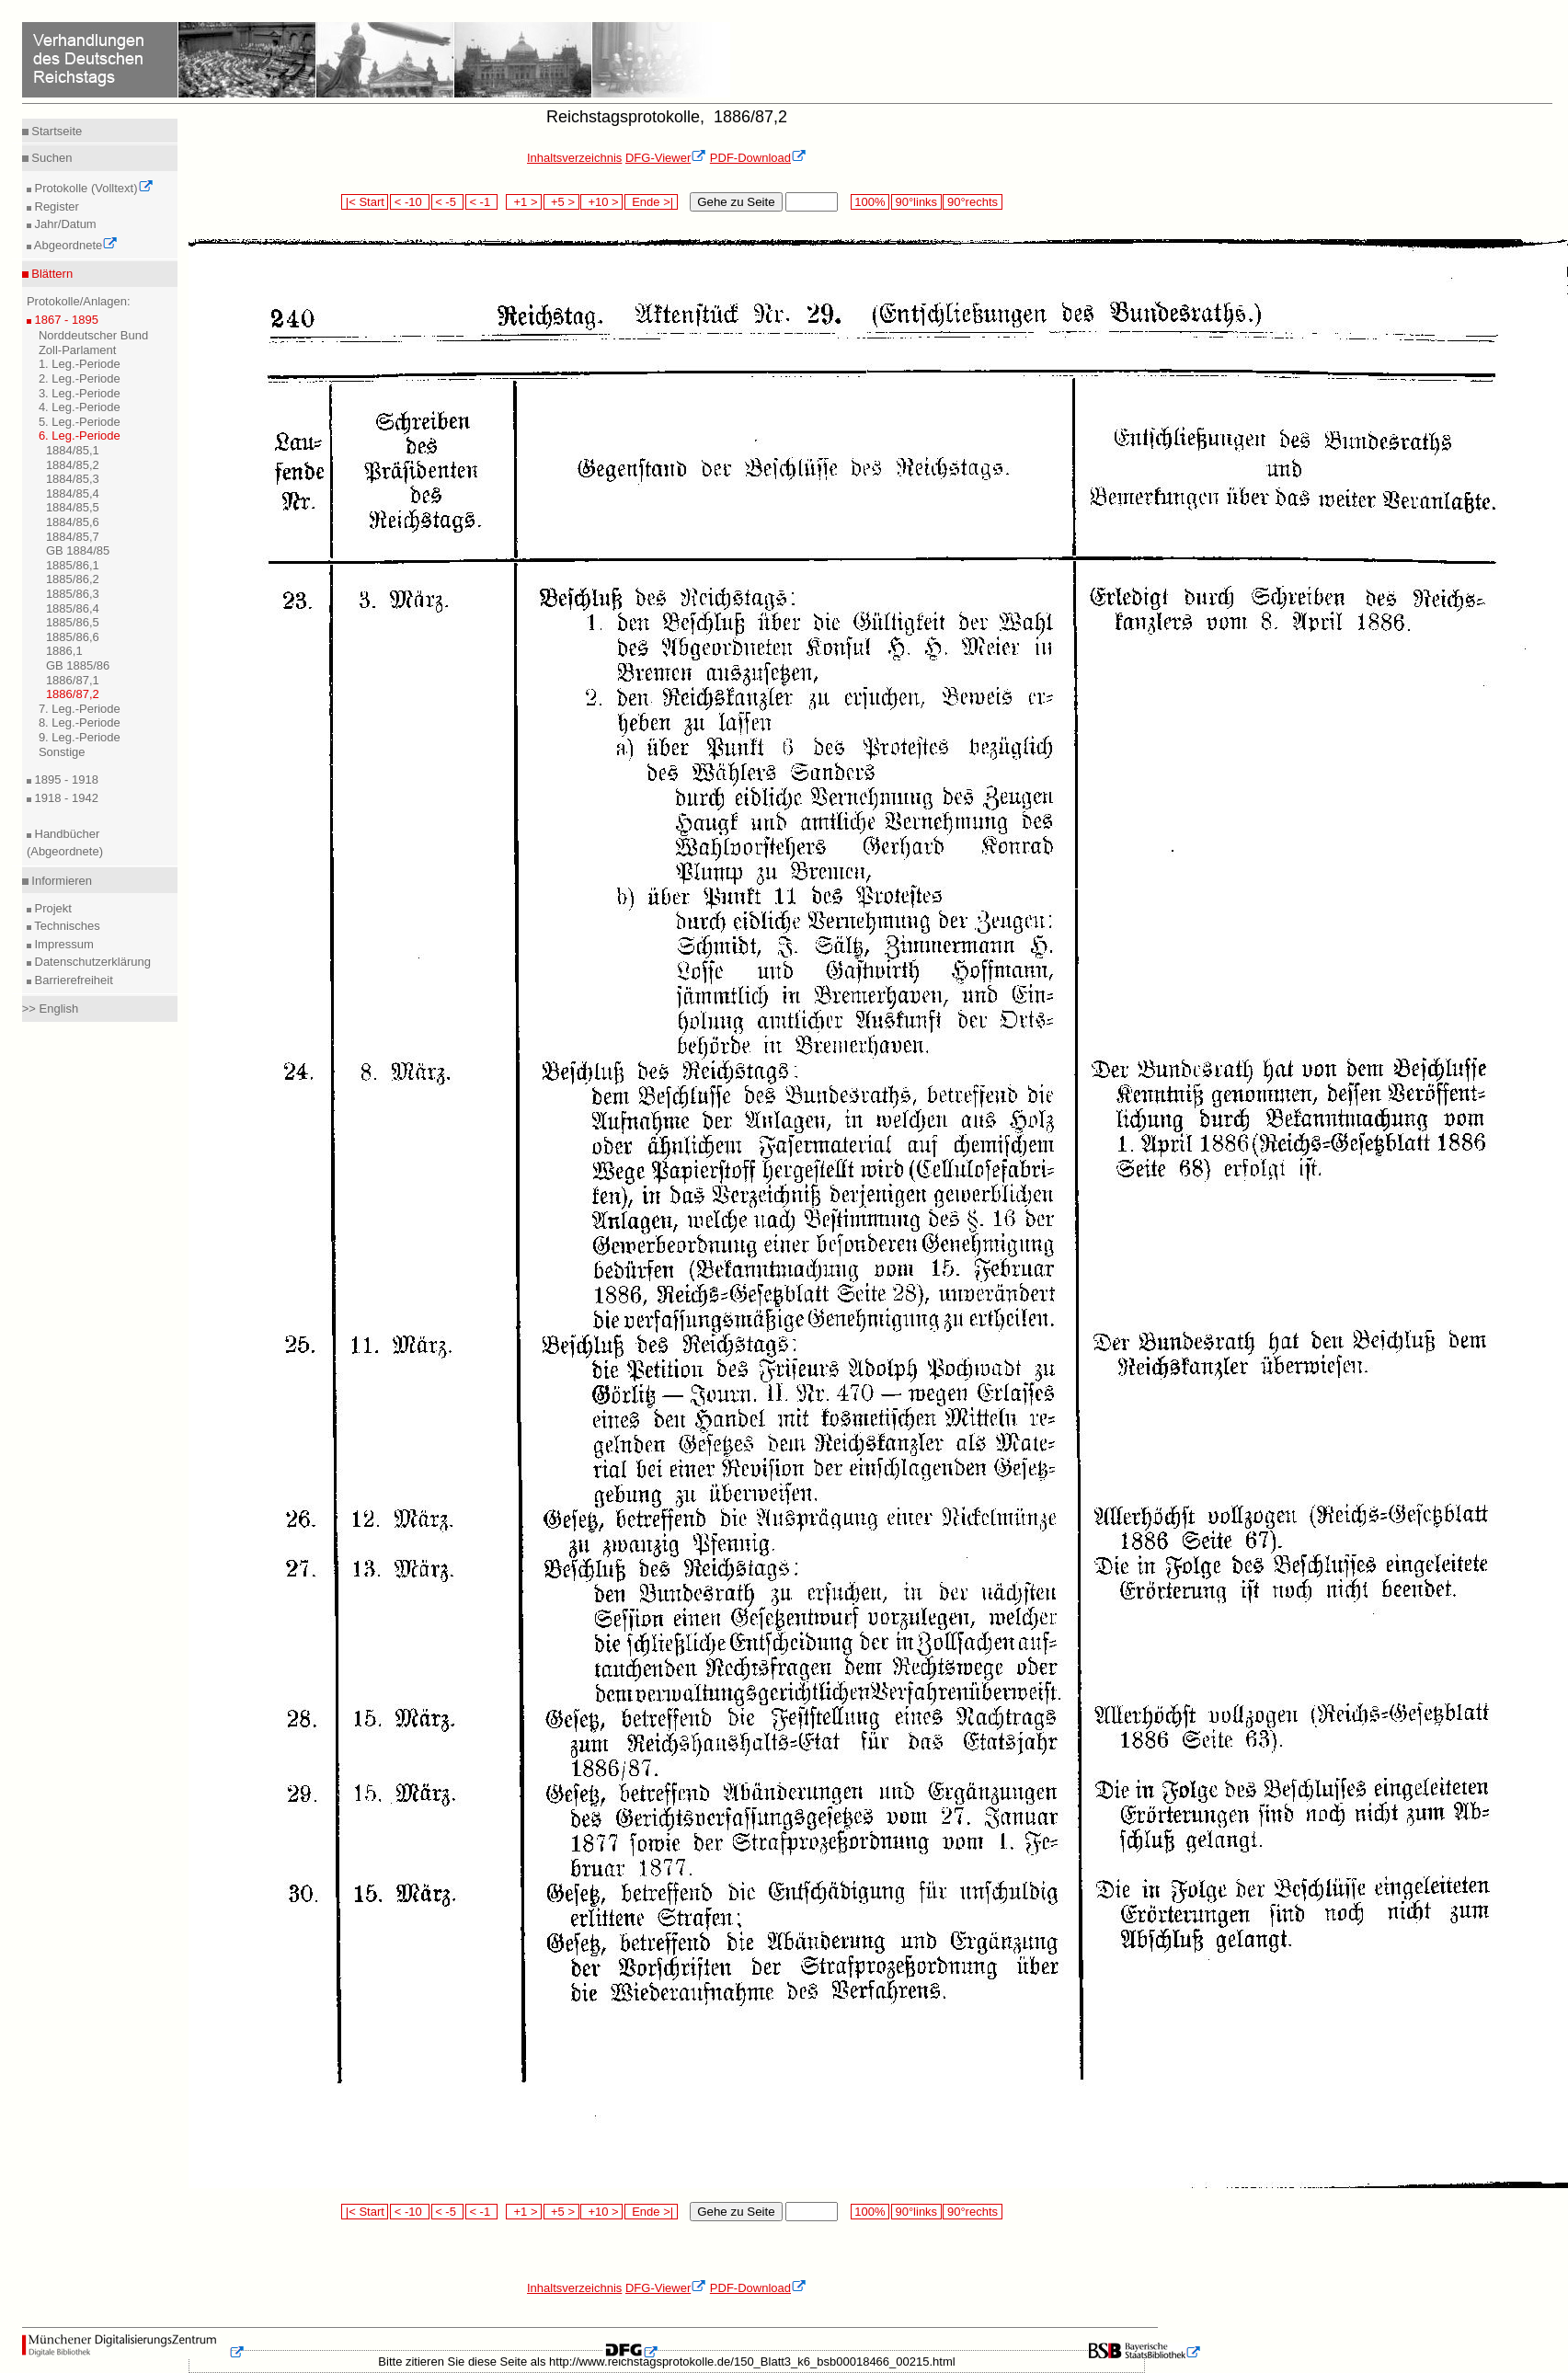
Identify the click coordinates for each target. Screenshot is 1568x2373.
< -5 (448, 202)
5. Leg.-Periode (79, 422)
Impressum (62, 944)
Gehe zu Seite (735, 202)
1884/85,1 (72, 450)
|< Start (364, 202)
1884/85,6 (72, 522)
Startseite (56, 131)
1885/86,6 (72, 637)
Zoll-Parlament (78, 350)
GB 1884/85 (77, 550)
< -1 (482, 202)
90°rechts (972, 202)
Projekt (51, 908)
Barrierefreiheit (72, 980)
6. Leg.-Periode (79, 435)
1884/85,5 (72, 507)
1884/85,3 (72, 479)
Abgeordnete (74, 245)
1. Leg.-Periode (79, 364)
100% (870, 202)
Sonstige (62, 752)
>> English (50, 1008)
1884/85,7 (72, 537)
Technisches (65, 926)
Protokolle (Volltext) (92, 188)
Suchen (51, 158)
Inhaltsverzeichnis (574, 158)
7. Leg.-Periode (79, 709)
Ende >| (651, 202)
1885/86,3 (72, 594)
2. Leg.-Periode (79, 378)
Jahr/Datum (64, 224)
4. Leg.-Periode (79, 407)
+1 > (524, 202)
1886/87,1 (72, 680)
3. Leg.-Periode (79, 393)
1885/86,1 (72, 565)
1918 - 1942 (64, 798)
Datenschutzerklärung (91, 962)
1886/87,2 (72, 694)
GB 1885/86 (77, 665)
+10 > (601, 202)
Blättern (51, 274)
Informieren (60, 881)
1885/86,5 (72, 622)
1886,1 (64, 651)
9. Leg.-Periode (79, 737)
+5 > (561, 202)
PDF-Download (758, 158)
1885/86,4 (72, 608)
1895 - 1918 (64, 779)
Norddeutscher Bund (93, 335)
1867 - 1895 (64, 320)
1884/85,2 (72, 465)
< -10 (410, 202)
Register (55, 206)
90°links (916, 202)
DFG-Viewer (665, 158)
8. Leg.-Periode (79, 722)
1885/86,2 (72, 579)
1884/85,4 (72, 493)
